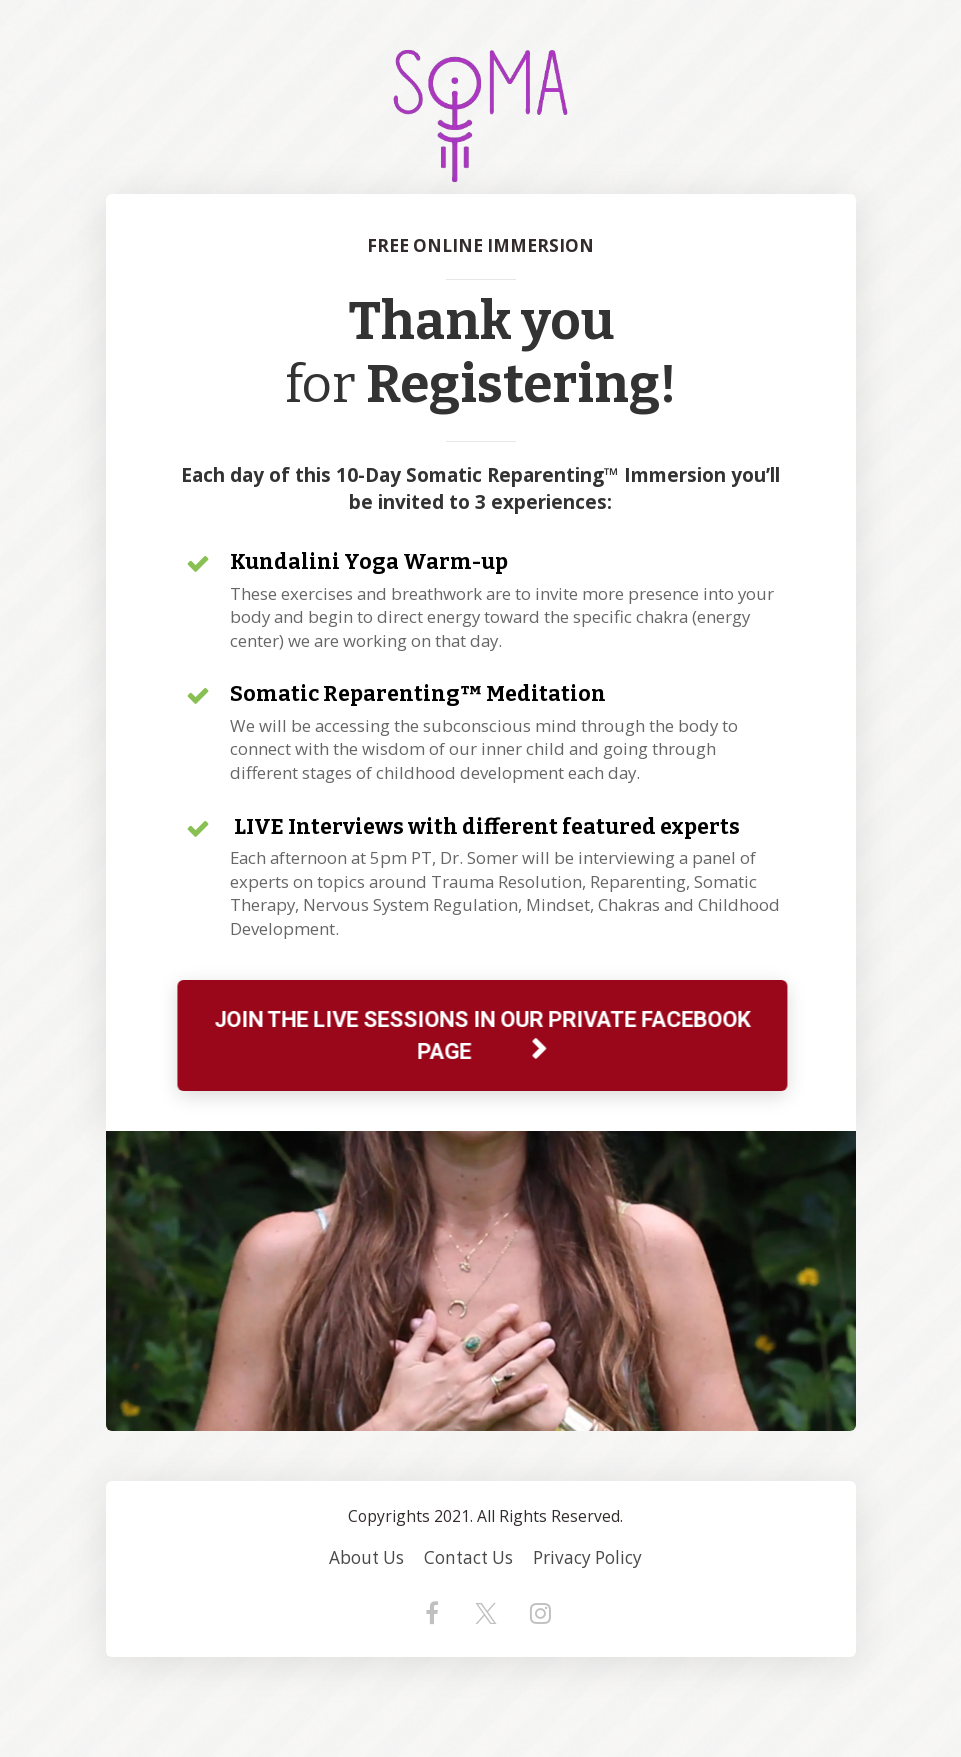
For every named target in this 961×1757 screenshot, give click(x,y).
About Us (366, 1558)
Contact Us (468, 1558)
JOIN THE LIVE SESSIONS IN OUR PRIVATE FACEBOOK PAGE (479, 1035)
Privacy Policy (587, 1558)
